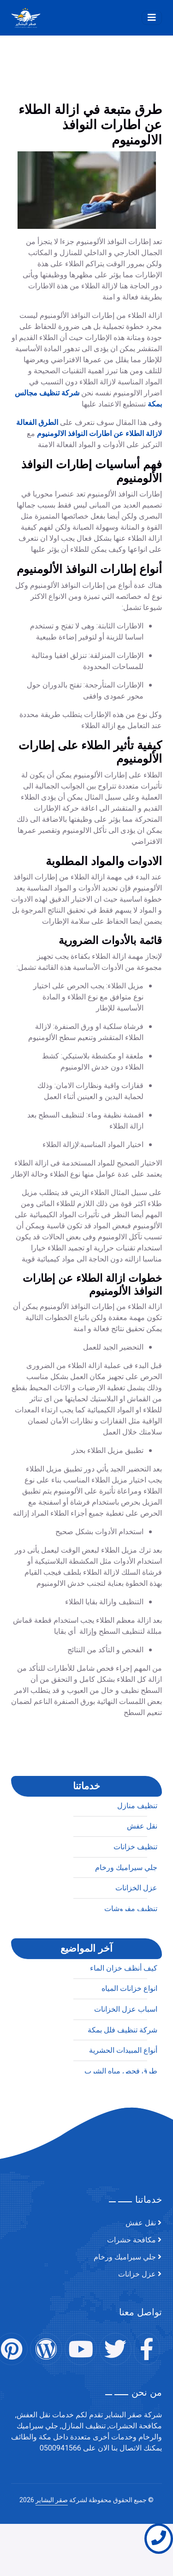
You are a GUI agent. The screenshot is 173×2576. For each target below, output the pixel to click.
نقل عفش (142, 2066)
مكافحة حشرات (131, 2240)
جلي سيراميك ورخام (125, 2257)
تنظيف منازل (137, 2045)
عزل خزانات (137, 2274)
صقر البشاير (52, 2500)
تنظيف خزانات (135, 2086)
